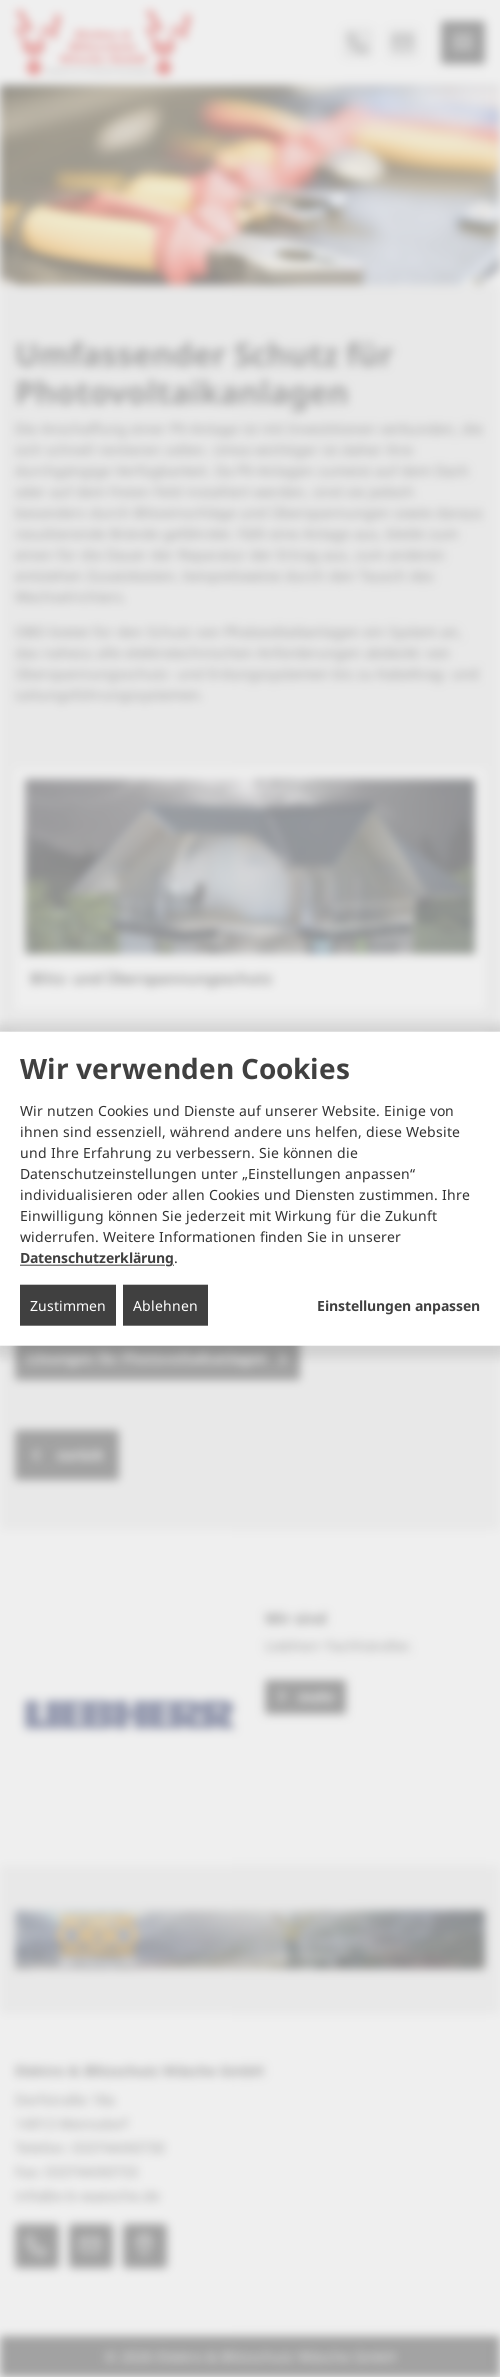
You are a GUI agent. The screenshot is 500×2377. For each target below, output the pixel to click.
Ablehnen (165, 1305)
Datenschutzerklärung (97, 1257)
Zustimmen (68, 1305)
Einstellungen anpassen (398, 1306)
